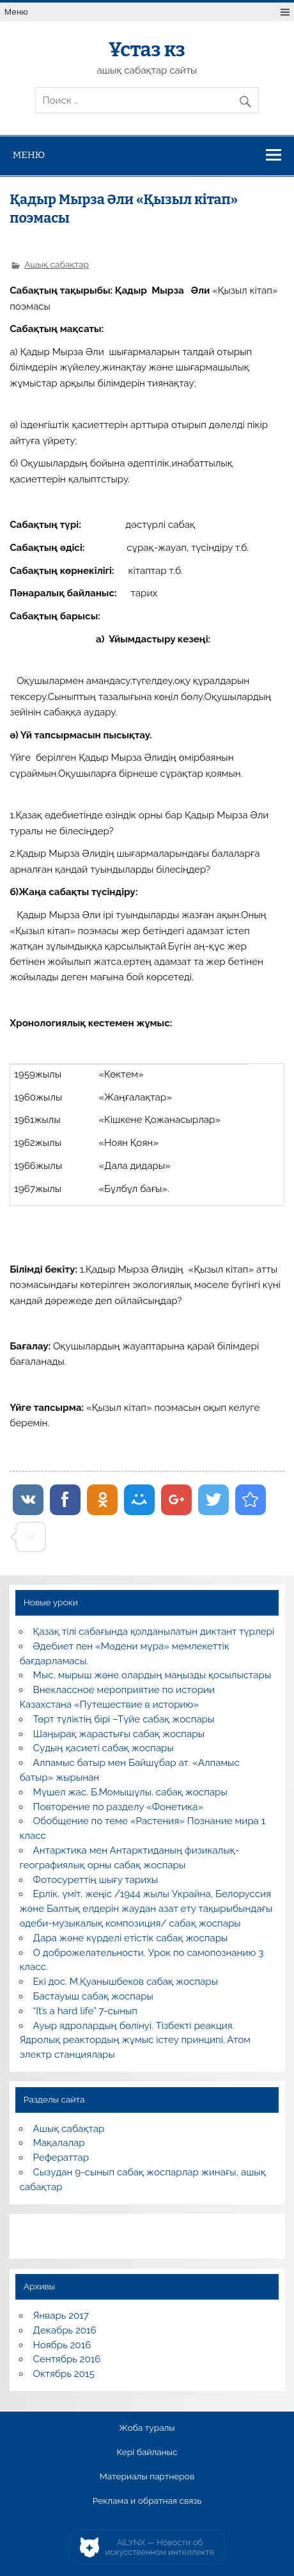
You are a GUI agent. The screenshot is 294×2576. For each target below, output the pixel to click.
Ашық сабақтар (56, 264)
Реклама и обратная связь (147, 2501)
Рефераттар (61, 2157)
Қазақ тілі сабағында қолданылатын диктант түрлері (154, 1631)
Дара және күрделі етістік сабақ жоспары (130, 1938)
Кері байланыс (146, 2452)
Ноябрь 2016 (62, 2345)
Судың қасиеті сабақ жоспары (103, 1748)
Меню (16, 12)
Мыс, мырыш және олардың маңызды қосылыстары (152, 1675)
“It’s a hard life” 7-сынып (85, 2011)
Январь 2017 (61, 2315)
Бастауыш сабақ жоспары (93, 1996)
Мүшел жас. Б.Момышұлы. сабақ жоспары (130, 1792)
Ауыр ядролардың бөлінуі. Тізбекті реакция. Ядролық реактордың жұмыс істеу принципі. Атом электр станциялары (135, 2040)
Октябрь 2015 (64, 2374)
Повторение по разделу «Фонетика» (118, 1807)
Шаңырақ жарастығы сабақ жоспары (119, 1734)
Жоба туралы (146, 2428)
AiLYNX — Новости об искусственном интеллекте (160, 2547)
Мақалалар (59, 2143)
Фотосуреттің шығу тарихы (96, 1880)
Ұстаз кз (147, 49)
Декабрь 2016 (65, 2330)
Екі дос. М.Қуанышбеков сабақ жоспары (125, 1981)
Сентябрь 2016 (67, 2359)
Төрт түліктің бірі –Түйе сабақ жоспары (124, 1719)
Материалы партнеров (147, 2476)
